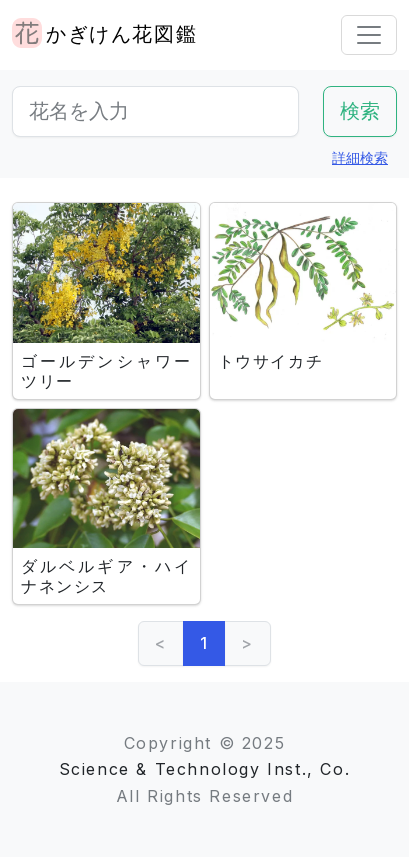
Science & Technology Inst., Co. (205, 769)
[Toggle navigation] (369, 35)
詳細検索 (360, 157)
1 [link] (204, 643)
